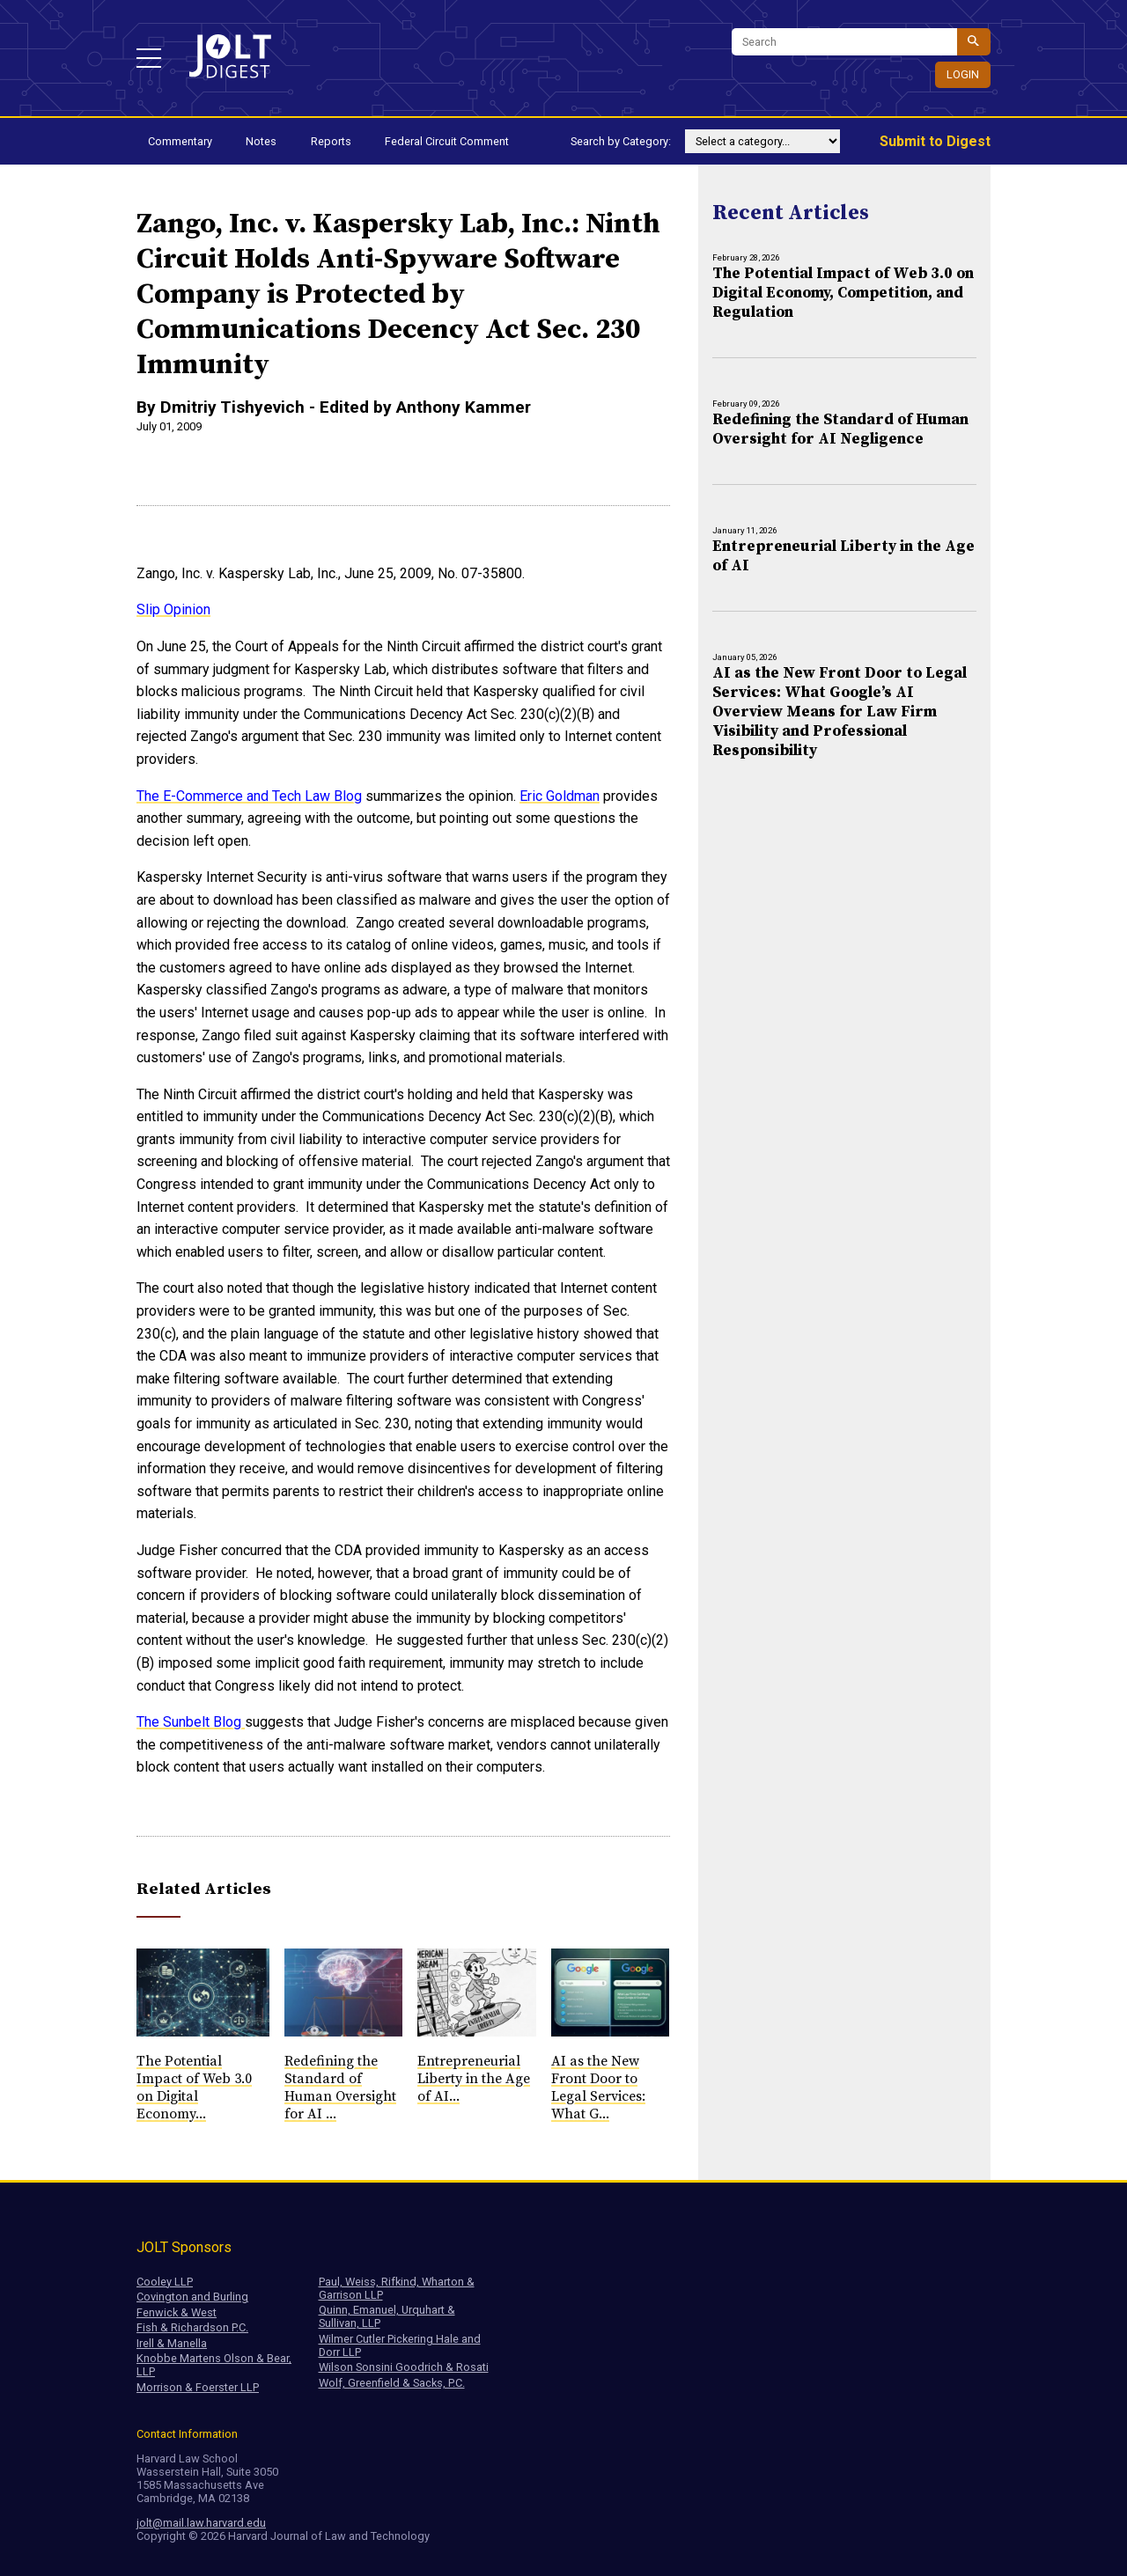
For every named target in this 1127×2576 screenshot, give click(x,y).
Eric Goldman (559, 796)
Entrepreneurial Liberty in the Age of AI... (473, 2078)
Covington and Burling (192, 2296)
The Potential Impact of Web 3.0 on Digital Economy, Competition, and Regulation (843, 293)
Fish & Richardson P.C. (192, 2327)
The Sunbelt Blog (190, 1722)
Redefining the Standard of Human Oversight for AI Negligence (840, 429)
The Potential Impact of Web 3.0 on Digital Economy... (194, 2087)
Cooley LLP (164, 2281)
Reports (331, 141)
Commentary (180, 141)
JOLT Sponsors (184, 2247)
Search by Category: (621, 141)
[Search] (844, 41)
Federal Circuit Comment (447, 141)
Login (963, 74)
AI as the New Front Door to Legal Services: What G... (598, 2087)
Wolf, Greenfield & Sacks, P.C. (392, 2382)
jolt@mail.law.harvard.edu (201, 2522)
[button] (148, 58)
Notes (261, 141)
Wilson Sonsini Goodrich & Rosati (404, 2367)
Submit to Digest (935, 141)
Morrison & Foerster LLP (197, 2387)
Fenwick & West (176, 2312)
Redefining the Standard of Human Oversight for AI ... (340, 2087)
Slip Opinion (173, 609)
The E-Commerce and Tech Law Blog (249, 796)
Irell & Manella (171, 2343)
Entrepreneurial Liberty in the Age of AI (843, 556)
